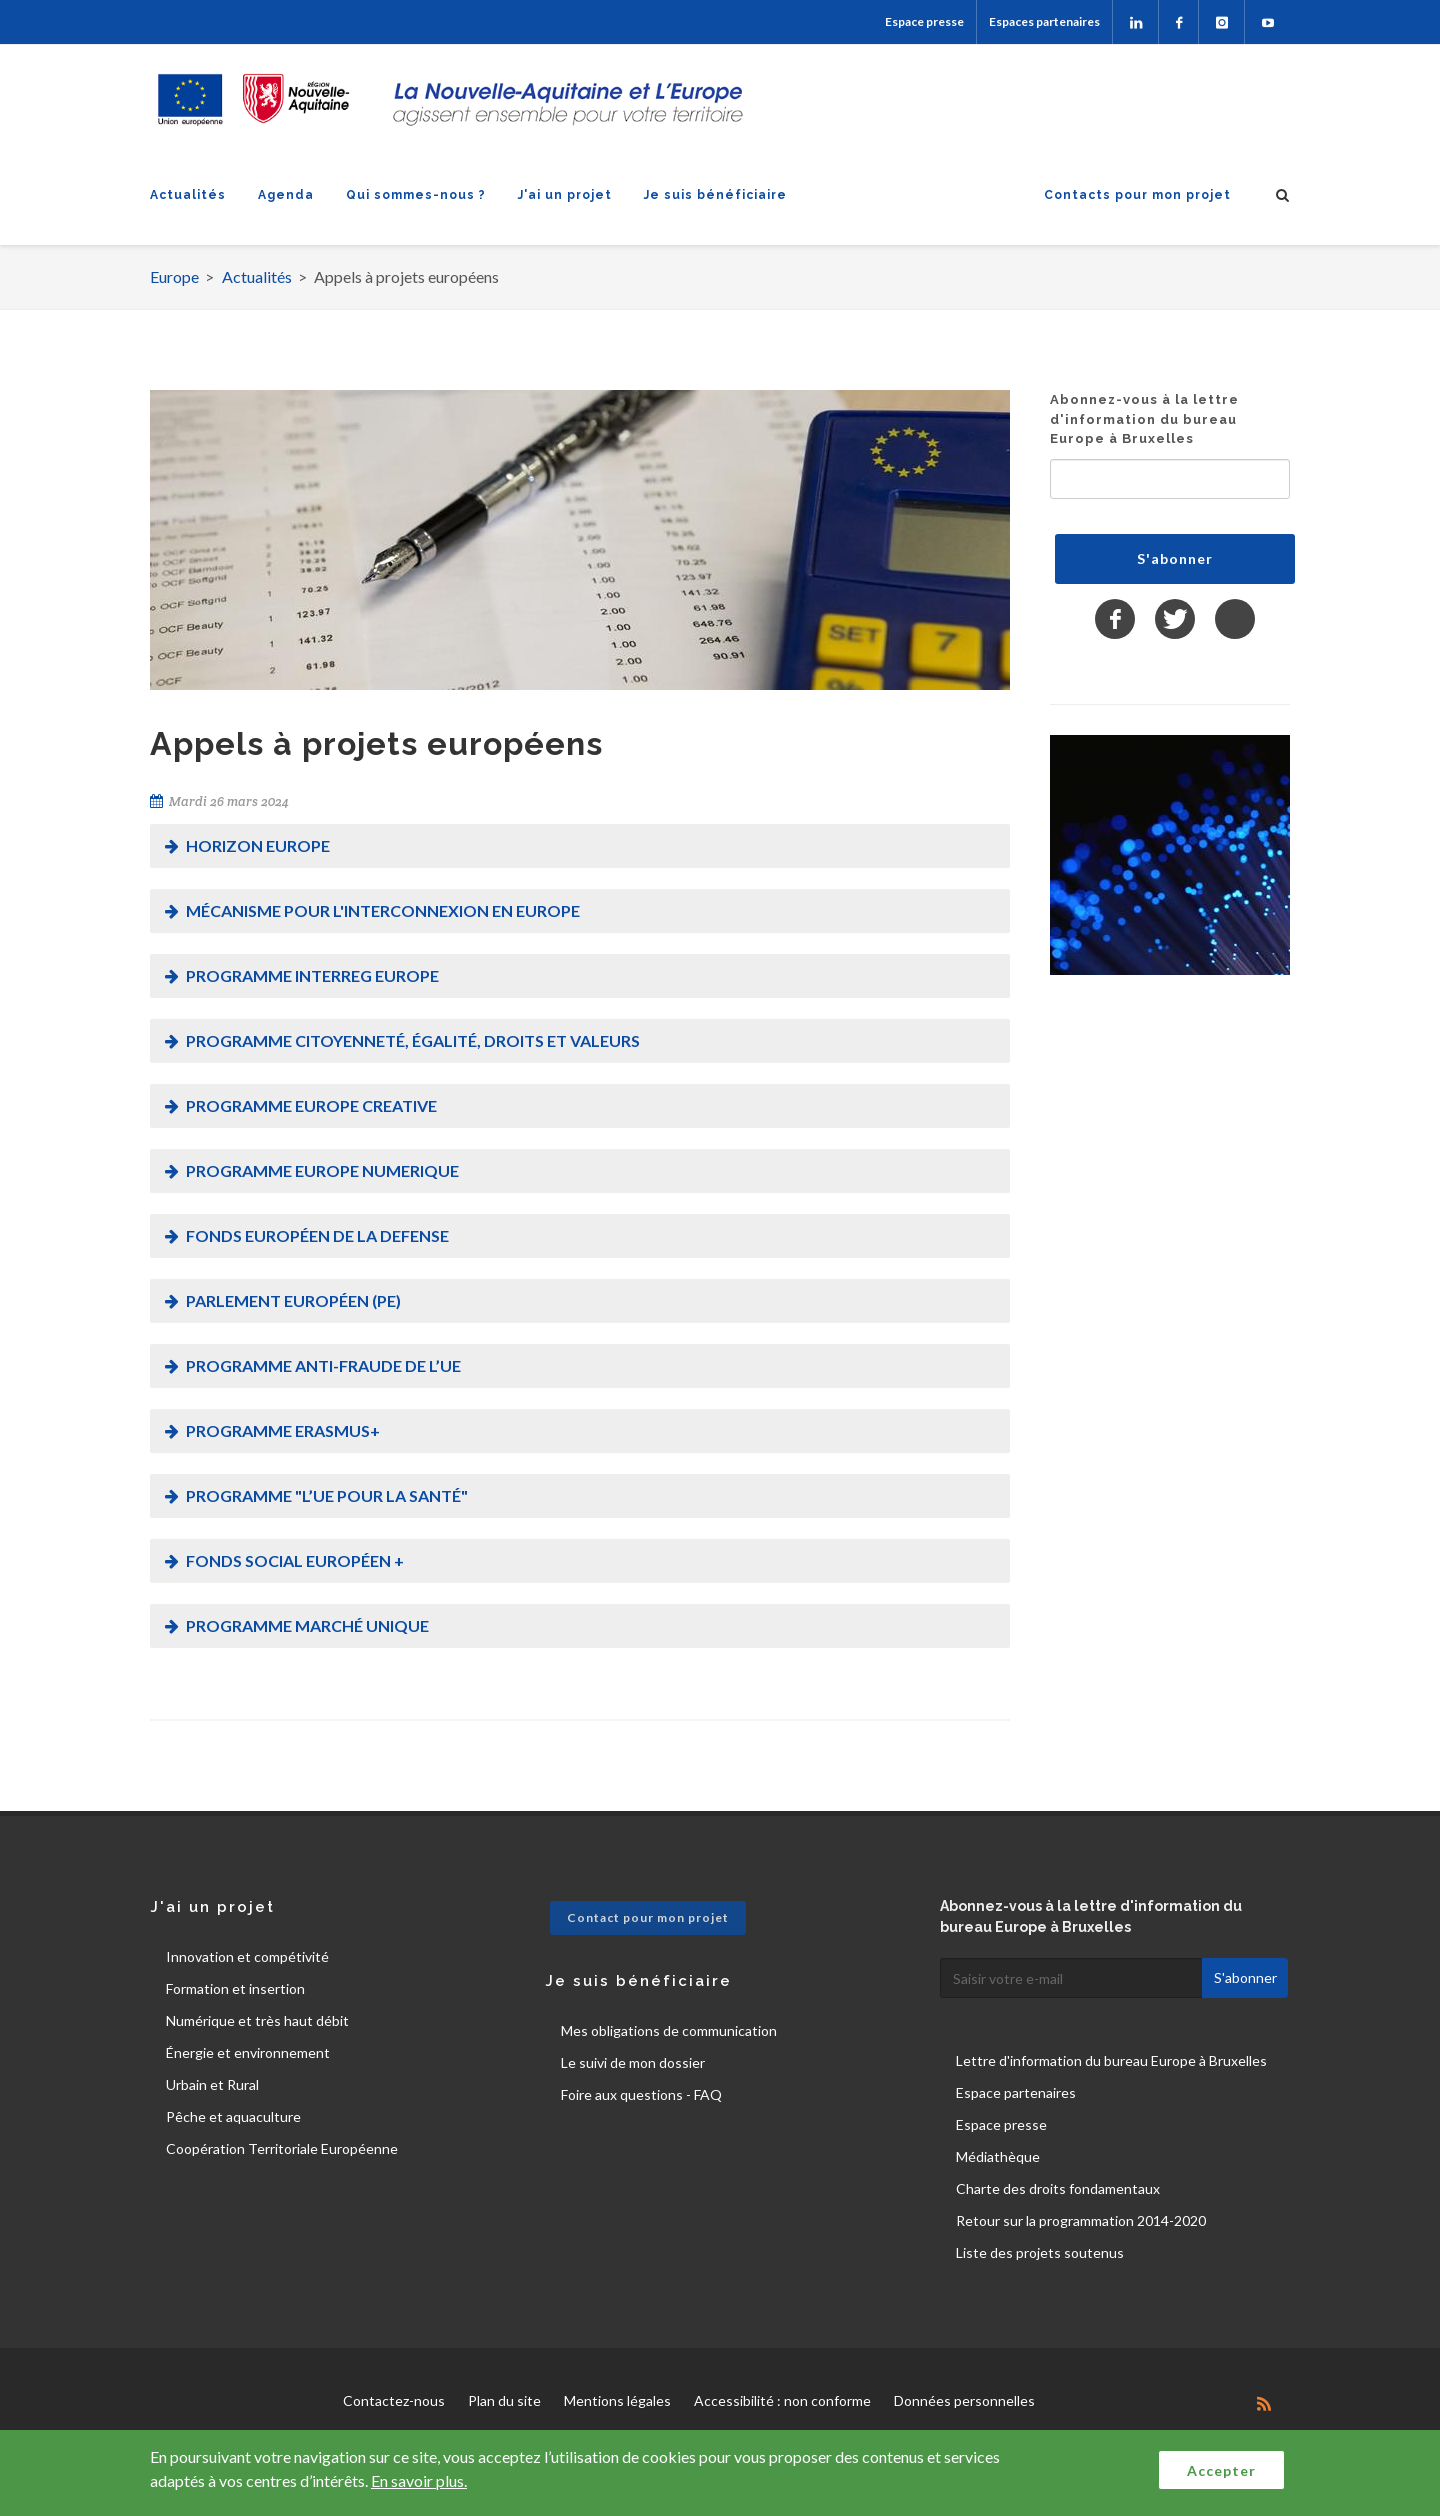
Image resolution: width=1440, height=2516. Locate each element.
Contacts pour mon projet (1137, 195)
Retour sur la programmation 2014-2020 (1081, 2220)
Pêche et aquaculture (233, 2116)
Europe (174, 276)
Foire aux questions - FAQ (641, 2094)
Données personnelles (964, 2400)
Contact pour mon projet (648, 1917)
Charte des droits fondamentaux (1058, 2188)
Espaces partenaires (1044, 21)
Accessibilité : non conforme (782, 2400)
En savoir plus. (419, 2480)
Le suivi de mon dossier (633, 2062)
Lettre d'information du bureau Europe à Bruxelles (1111, 2060)
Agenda (286, 195)
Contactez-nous (394, 2400)
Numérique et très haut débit (257, 2020)
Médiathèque (998, 2156)
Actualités (188, 195)
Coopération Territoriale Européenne (282, 2148)
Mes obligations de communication (669, 2030)
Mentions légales (617, 2400)
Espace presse (924, 21)
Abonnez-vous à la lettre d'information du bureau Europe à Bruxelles (1144, 419)
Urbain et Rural (212, 2084)
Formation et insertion (235, 1988)
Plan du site (504, 2400)
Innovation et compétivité (247, 1956)
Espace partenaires (1016, 2092)
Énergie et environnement (248, 2052)
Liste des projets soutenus (1040, 2252)
